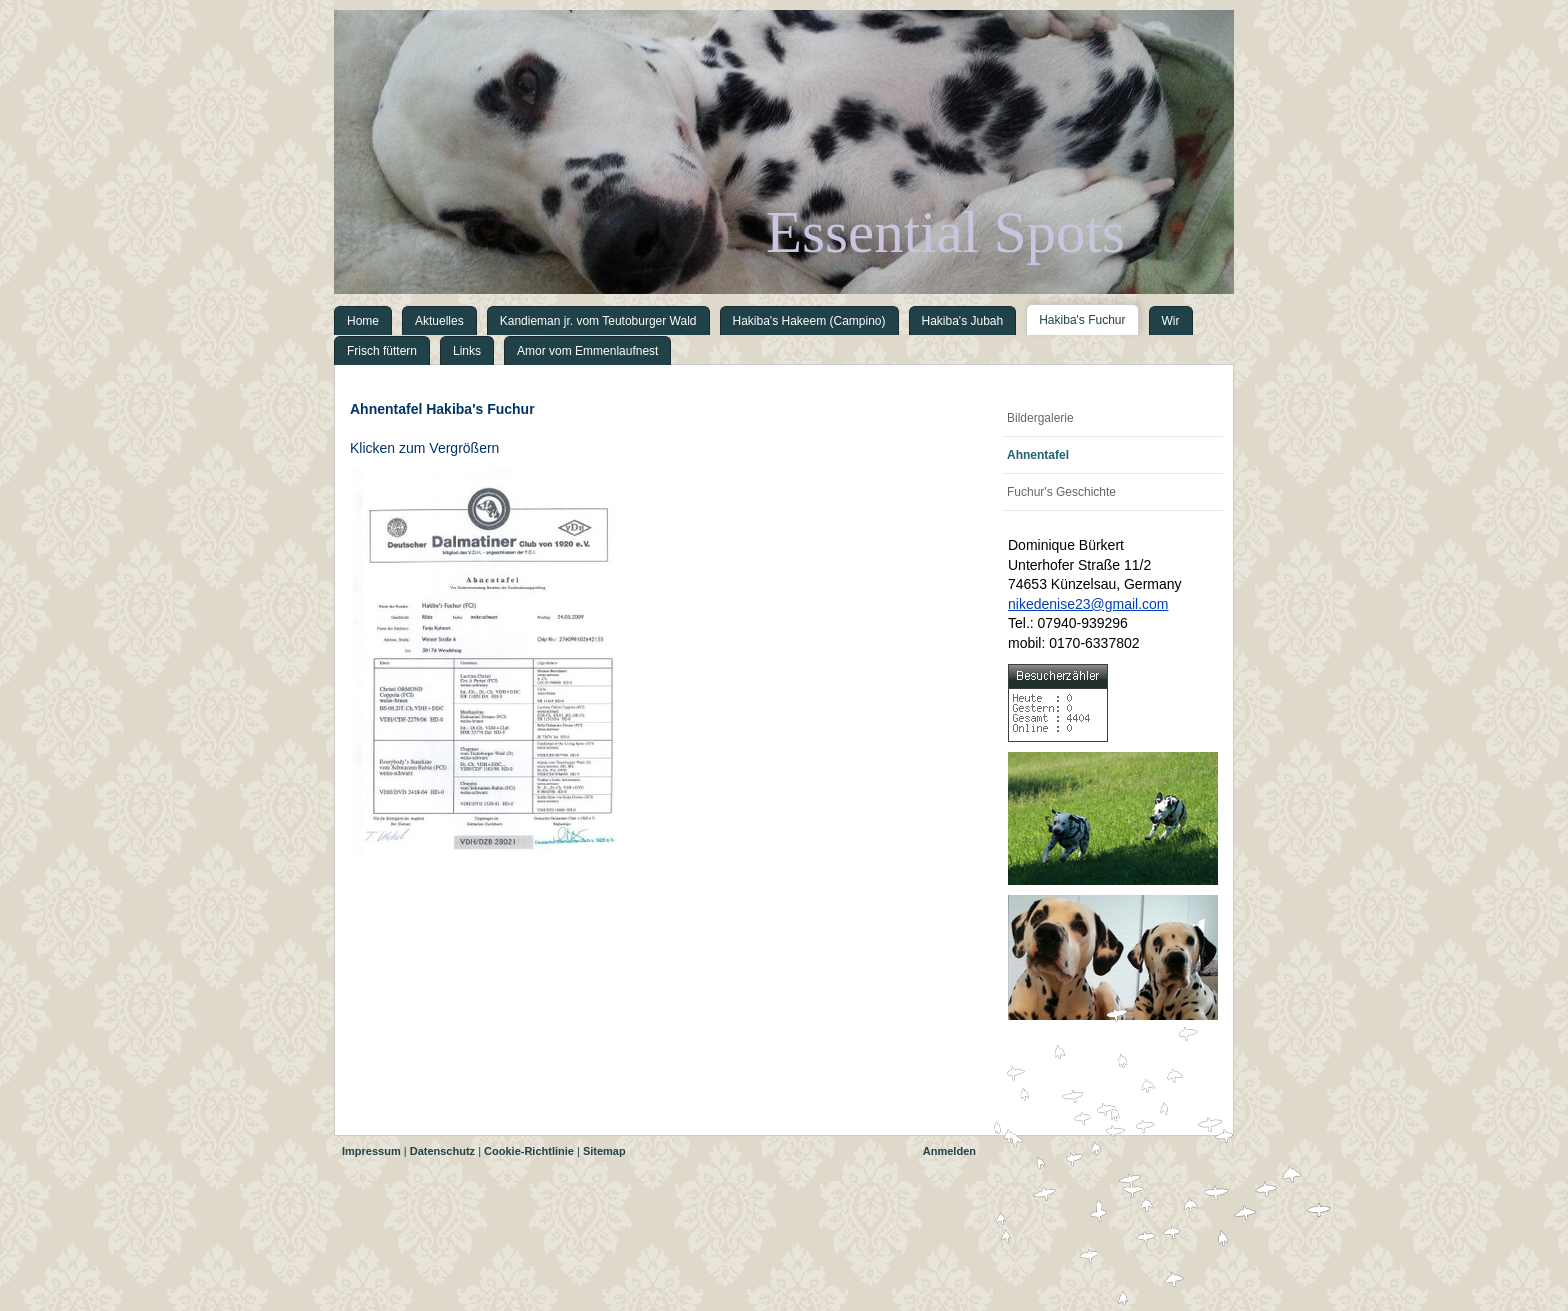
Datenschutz (442, 1151)
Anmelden (949, 1151)
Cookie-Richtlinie (529, 1151)
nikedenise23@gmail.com (1088, 604)
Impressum (371, 1151)
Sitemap (604, 1151)
